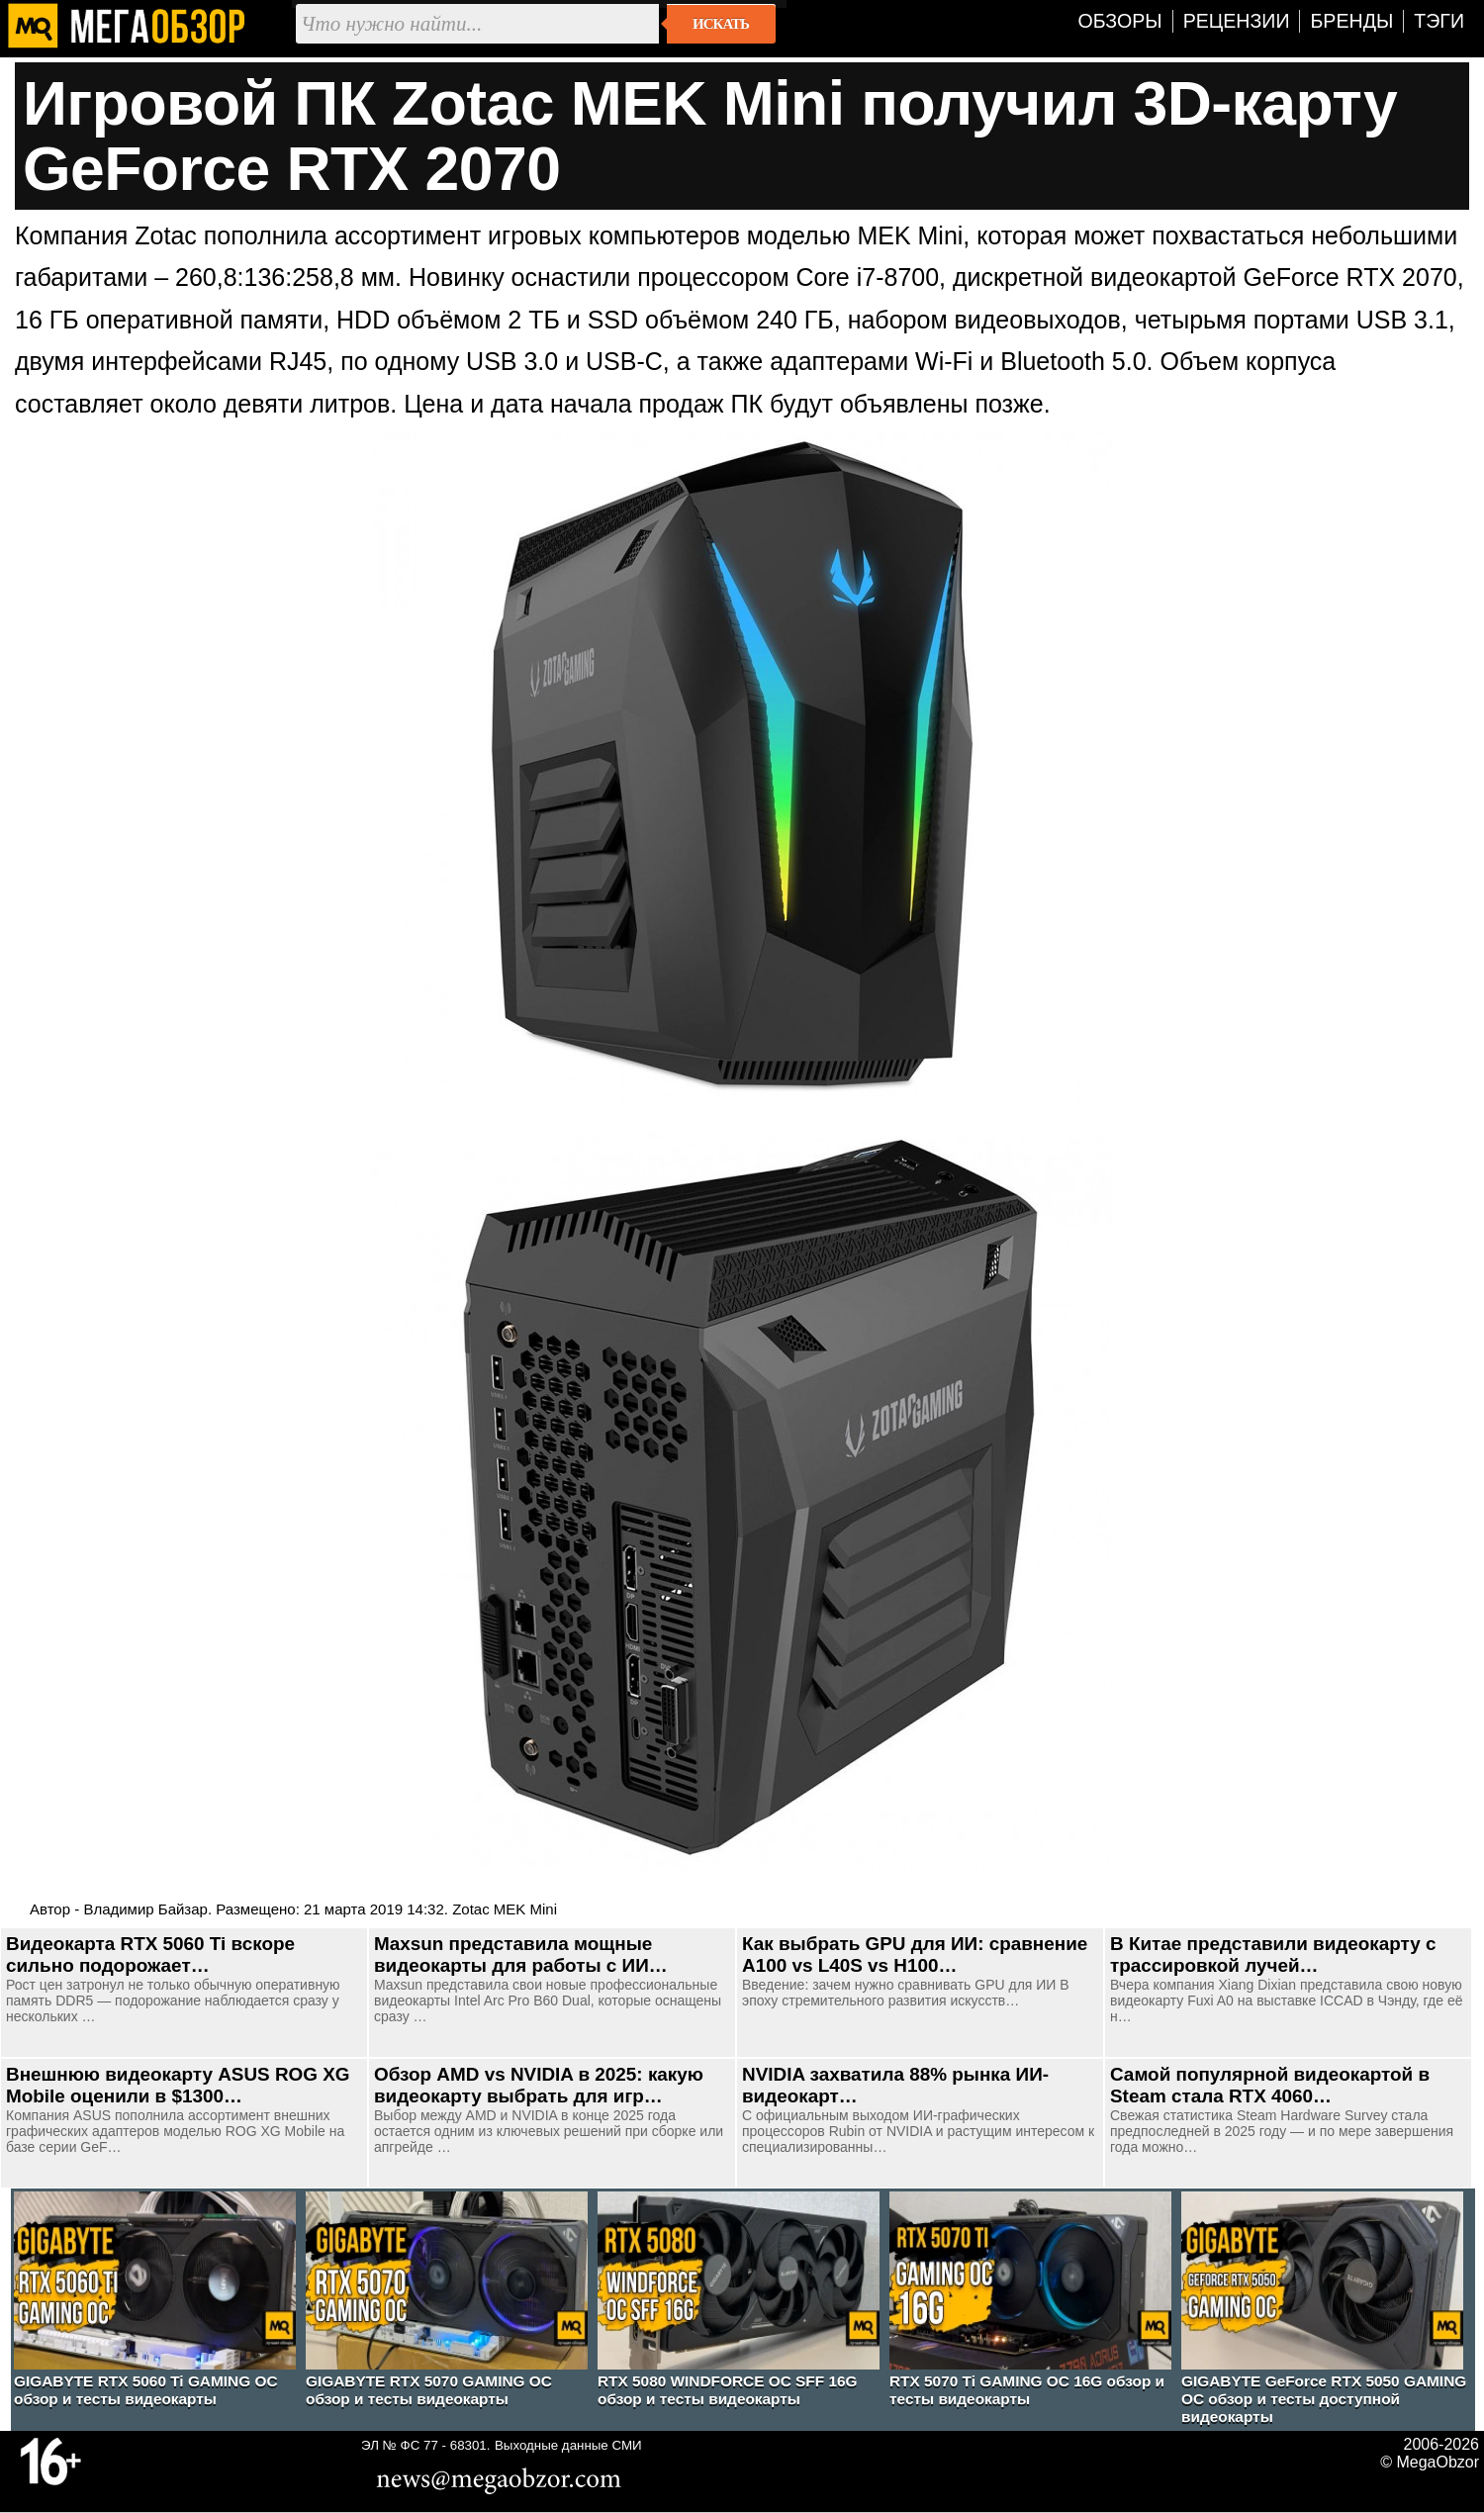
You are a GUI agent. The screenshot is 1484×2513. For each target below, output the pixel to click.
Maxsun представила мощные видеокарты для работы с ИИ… (521, 1954)
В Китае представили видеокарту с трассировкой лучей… (1273, 1954)
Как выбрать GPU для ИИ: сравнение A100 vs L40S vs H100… (914, 1954)
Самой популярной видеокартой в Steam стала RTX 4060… (1270, 2085)
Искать (721, 24)
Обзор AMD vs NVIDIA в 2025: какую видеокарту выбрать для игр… (538, 2085)
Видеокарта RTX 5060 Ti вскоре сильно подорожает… (150, 1954)
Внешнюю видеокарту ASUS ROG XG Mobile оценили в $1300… (178, 2085)
